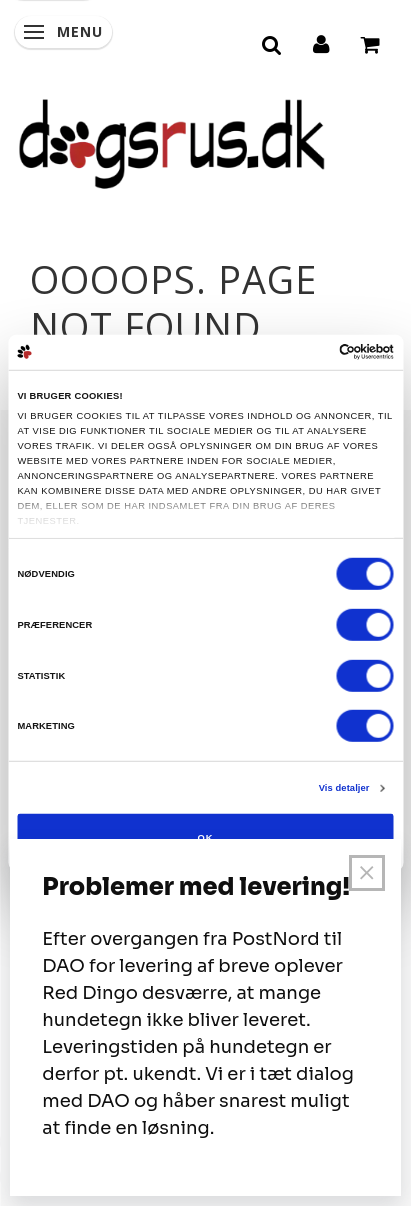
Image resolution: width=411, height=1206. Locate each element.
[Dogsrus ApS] (172, 141)
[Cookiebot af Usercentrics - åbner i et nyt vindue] (306, 352)
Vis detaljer (344, 788)
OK (205, 837)
